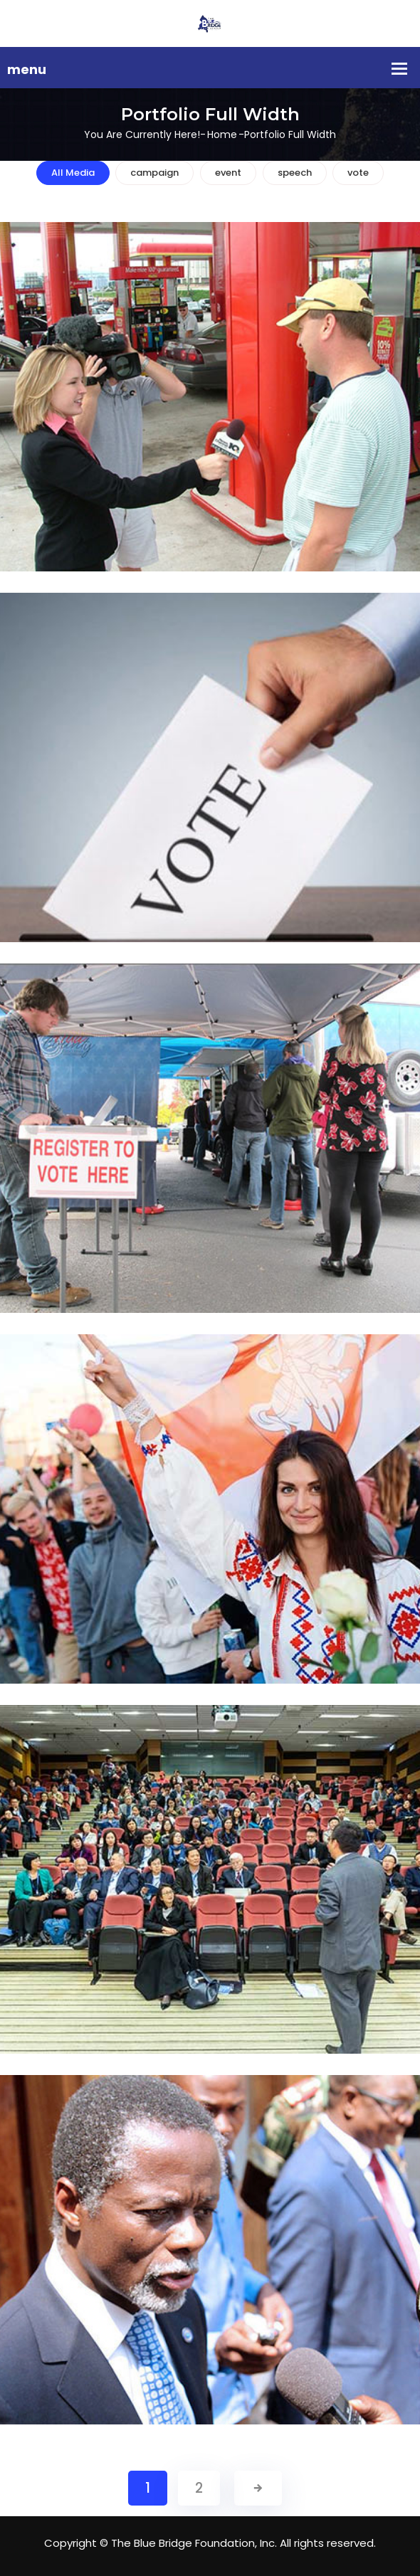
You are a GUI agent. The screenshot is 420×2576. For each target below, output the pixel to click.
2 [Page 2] (199, 2488)
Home (222, 134)
